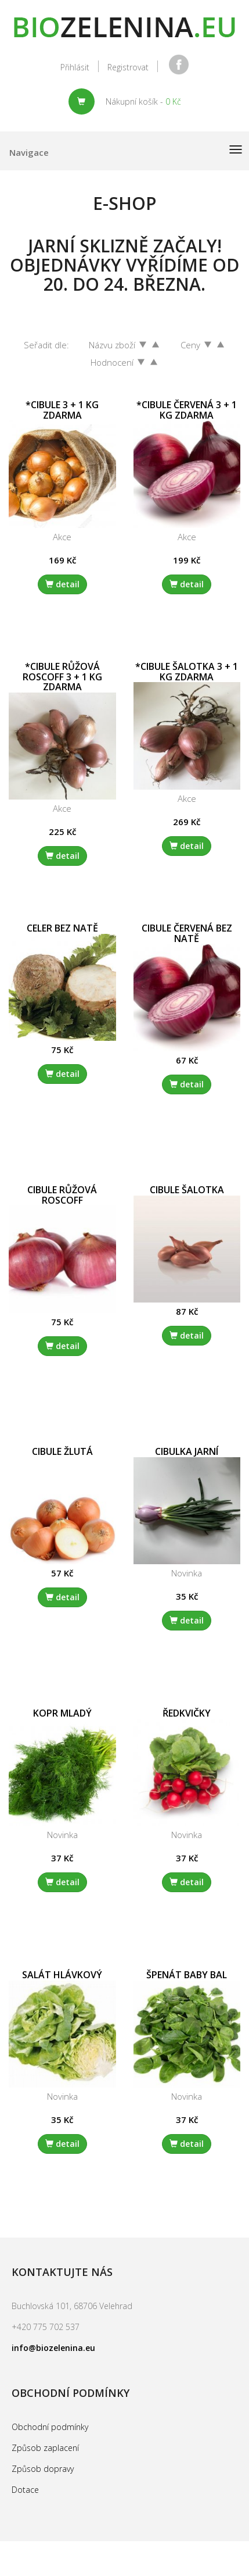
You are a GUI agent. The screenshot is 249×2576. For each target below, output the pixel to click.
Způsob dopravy (43, 2468)
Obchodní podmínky (50, 2426)
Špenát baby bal (186, 1974)
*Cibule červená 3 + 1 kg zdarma (186, 410)
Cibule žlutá (62, 1451)
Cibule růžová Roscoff (62, 1195)
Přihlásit (74, 67)
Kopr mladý (62, 1713)
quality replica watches (173, 2550)
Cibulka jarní (186, 1451)
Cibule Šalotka (187, 1189)
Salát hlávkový (62, 1974)
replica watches (33, 2550)
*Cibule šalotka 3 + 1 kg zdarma (186, 671)
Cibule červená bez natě (187, 933)
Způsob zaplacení (45, 2447)
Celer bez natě (62, 928)
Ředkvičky (187, 1713)
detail (62, 584)
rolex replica (95, 2550)
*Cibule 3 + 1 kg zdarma (62, 410)
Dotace (25, 2489)
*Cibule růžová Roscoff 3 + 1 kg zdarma (62, 676)
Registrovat (128, 67)
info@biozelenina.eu (53, 2347)
